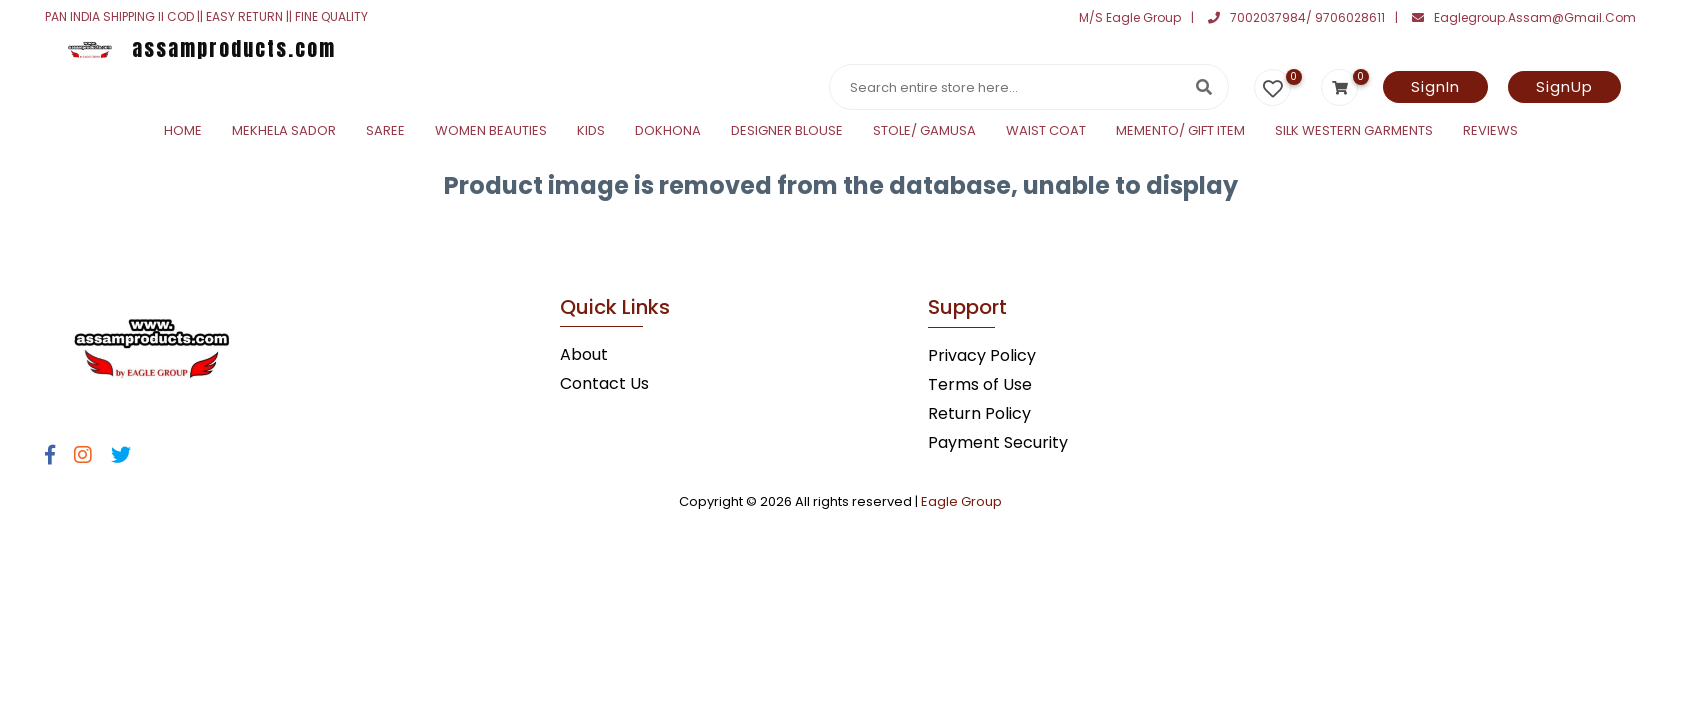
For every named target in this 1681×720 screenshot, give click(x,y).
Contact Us (604, 383)
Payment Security (998, 442)
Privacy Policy (982, 355)
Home (183, 130)
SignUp (1564, 86)
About (584, 354)
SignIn (1435, 86)
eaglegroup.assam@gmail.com (1524, 17)
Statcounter (48, 232)
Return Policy (979, 413)
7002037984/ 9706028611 (1296, 17)
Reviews (1490, 130)
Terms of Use (980, 384)
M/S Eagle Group (1130, 17)
